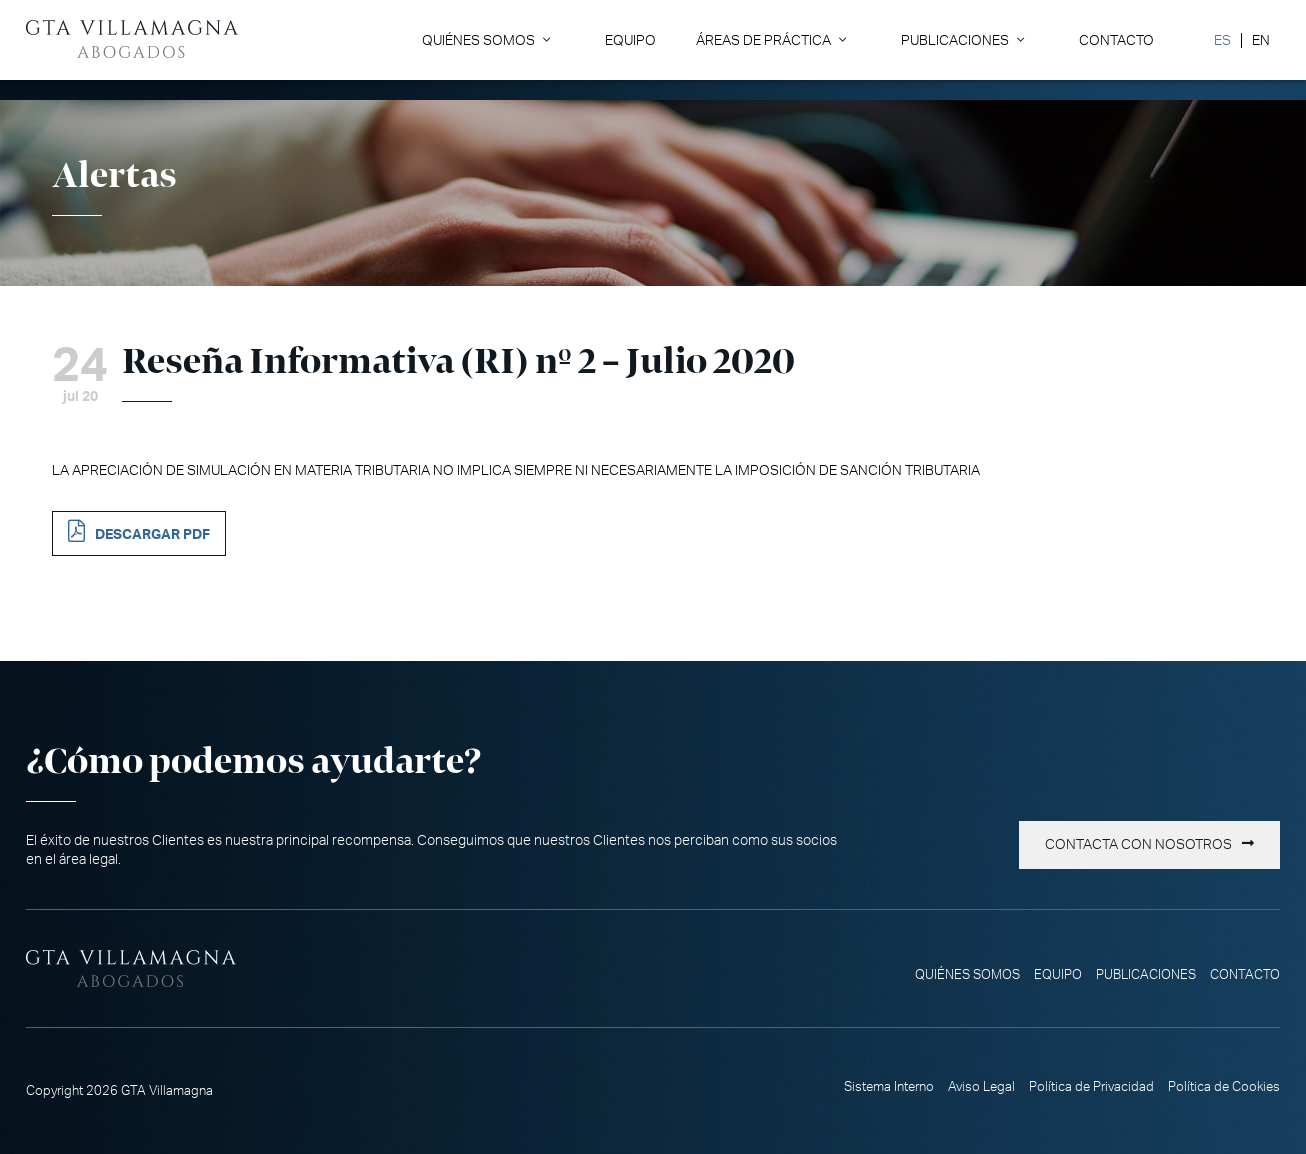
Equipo (630, 40)
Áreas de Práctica (763, 40)
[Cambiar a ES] (1222, 40)
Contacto (1116, 40)
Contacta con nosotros (1138, 845)
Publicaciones (955, 40)
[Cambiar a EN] (1260, 40)
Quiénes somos (478, 40)
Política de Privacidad (1091, 1087)
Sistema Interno (889, 1087)
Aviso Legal (981, 1087)
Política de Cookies (1224, 1087)
